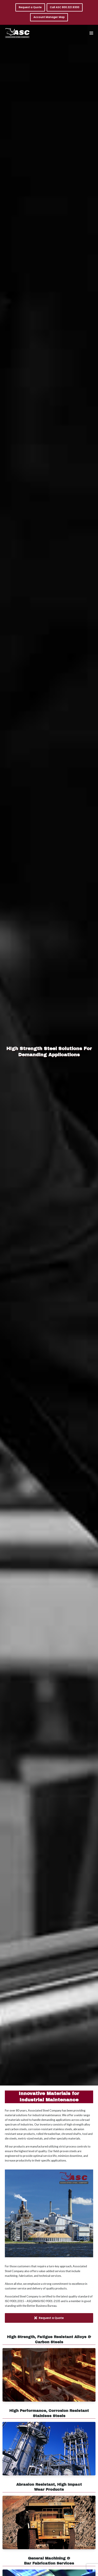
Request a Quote (30, 7)
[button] (91, 33)
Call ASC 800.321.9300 (65, 7)
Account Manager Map (49, 17)
